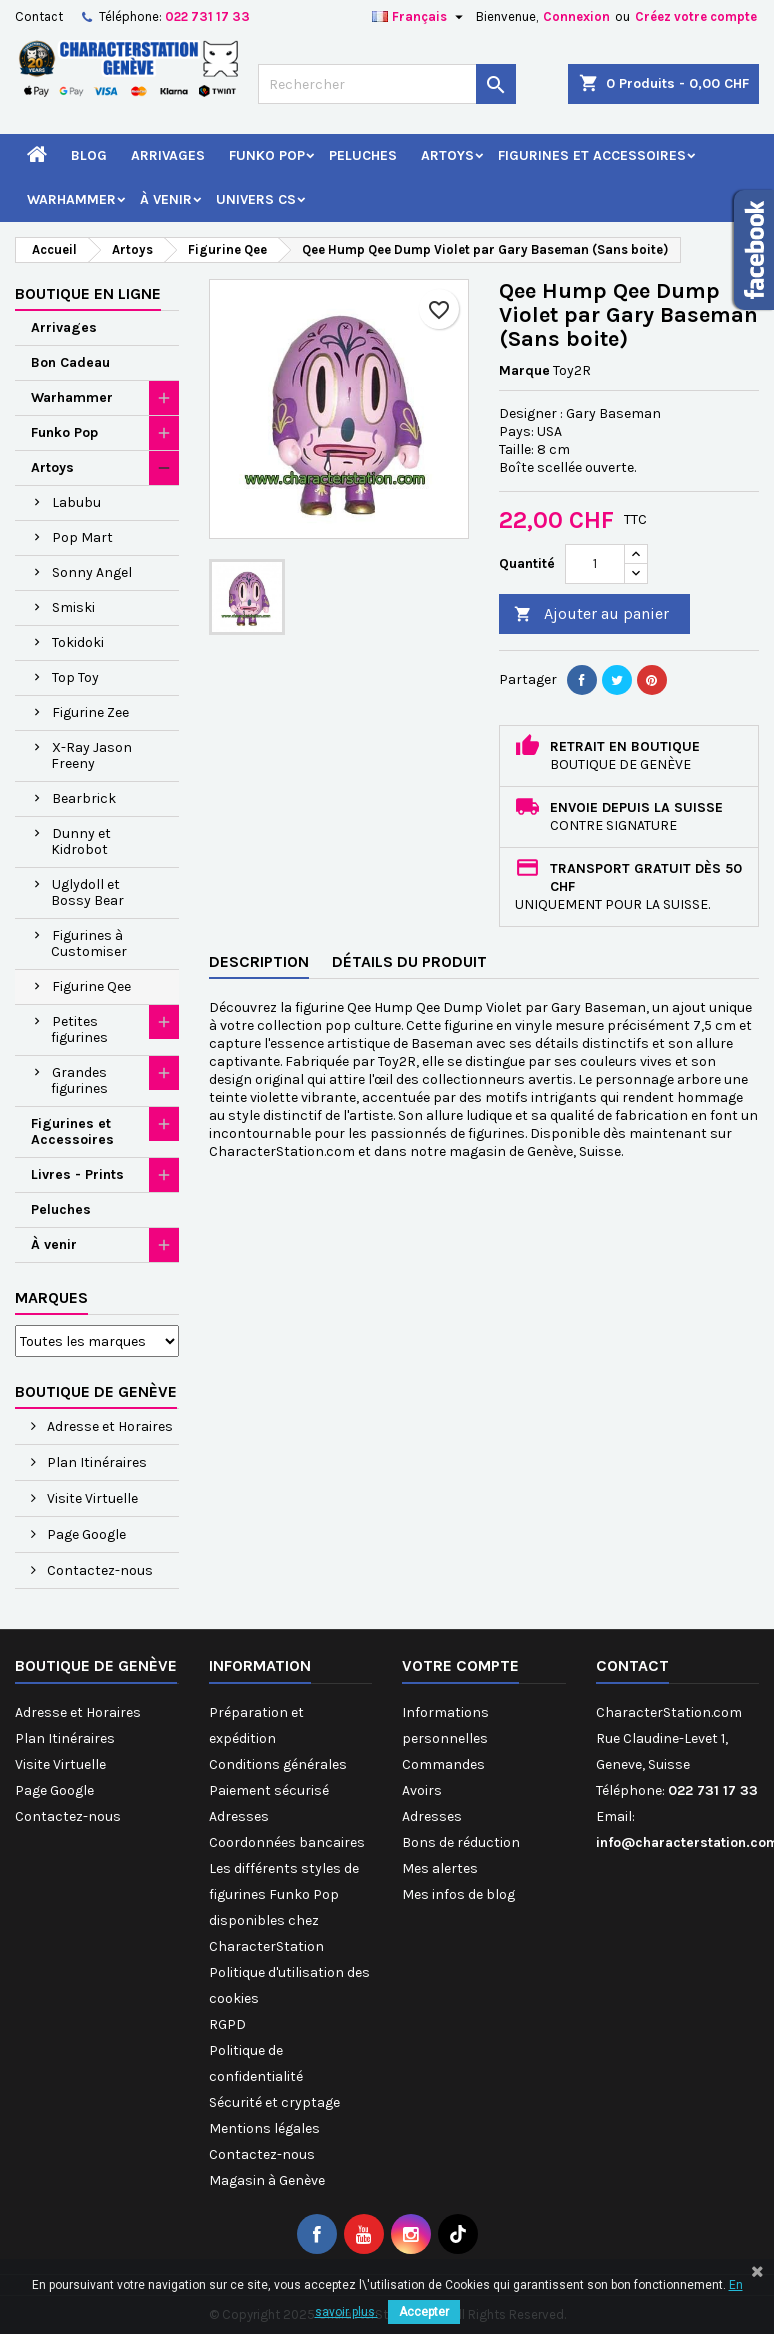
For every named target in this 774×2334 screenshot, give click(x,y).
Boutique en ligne (88, 293)
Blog (89, 155)
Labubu (76, 502)
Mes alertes (440, 1868)
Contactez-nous (98, 1570)
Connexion (576, 16)
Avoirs (422, 1790)
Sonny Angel (92, 572)
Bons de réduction (461, 1842)
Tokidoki (78, 642)
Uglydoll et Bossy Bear (87, 892)
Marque (524, 370)
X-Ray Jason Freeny (91, 755)
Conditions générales (278, 1764)
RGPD (227, 2024)
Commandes (443, 1764)
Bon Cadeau (70, 362)
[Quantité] (595, 564)
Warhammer (71, 199)
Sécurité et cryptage (274, 2102)
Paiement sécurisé (269, 1790)
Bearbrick (84, 798)
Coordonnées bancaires (287, 1842)
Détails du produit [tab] (409, 961)
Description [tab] (259, 961)
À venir (166, 199)
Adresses (239, 1816)
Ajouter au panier (591, 614)
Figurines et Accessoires (592, 155)
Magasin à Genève (267, 2180)
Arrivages (168, 155)
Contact (39, 16)
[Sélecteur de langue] (420, 17)
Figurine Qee (91, 986)
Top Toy (75, 677)
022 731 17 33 (207, 16)
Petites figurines (79, 1029)
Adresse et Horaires (108, 1426)
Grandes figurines (79, 1080)
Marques (51, 1297)
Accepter (424, 2312)
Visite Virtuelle (91, 1498)
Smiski (73, 607)
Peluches (363, 155)
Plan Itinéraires (95, 1462)
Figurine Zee (90, 712)
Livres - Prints (77, 1174)
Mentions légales (264, 2128)
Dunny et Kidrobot (81, 841)
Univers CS (256, 199)
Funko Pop (267, 155)
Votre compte (460, 1665)
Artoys (447, 155)
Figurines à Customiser (89, 943)
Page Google (85, 1534)
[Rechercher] (387, 84)
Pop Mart (82, 537)
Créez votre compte (696, 16)
